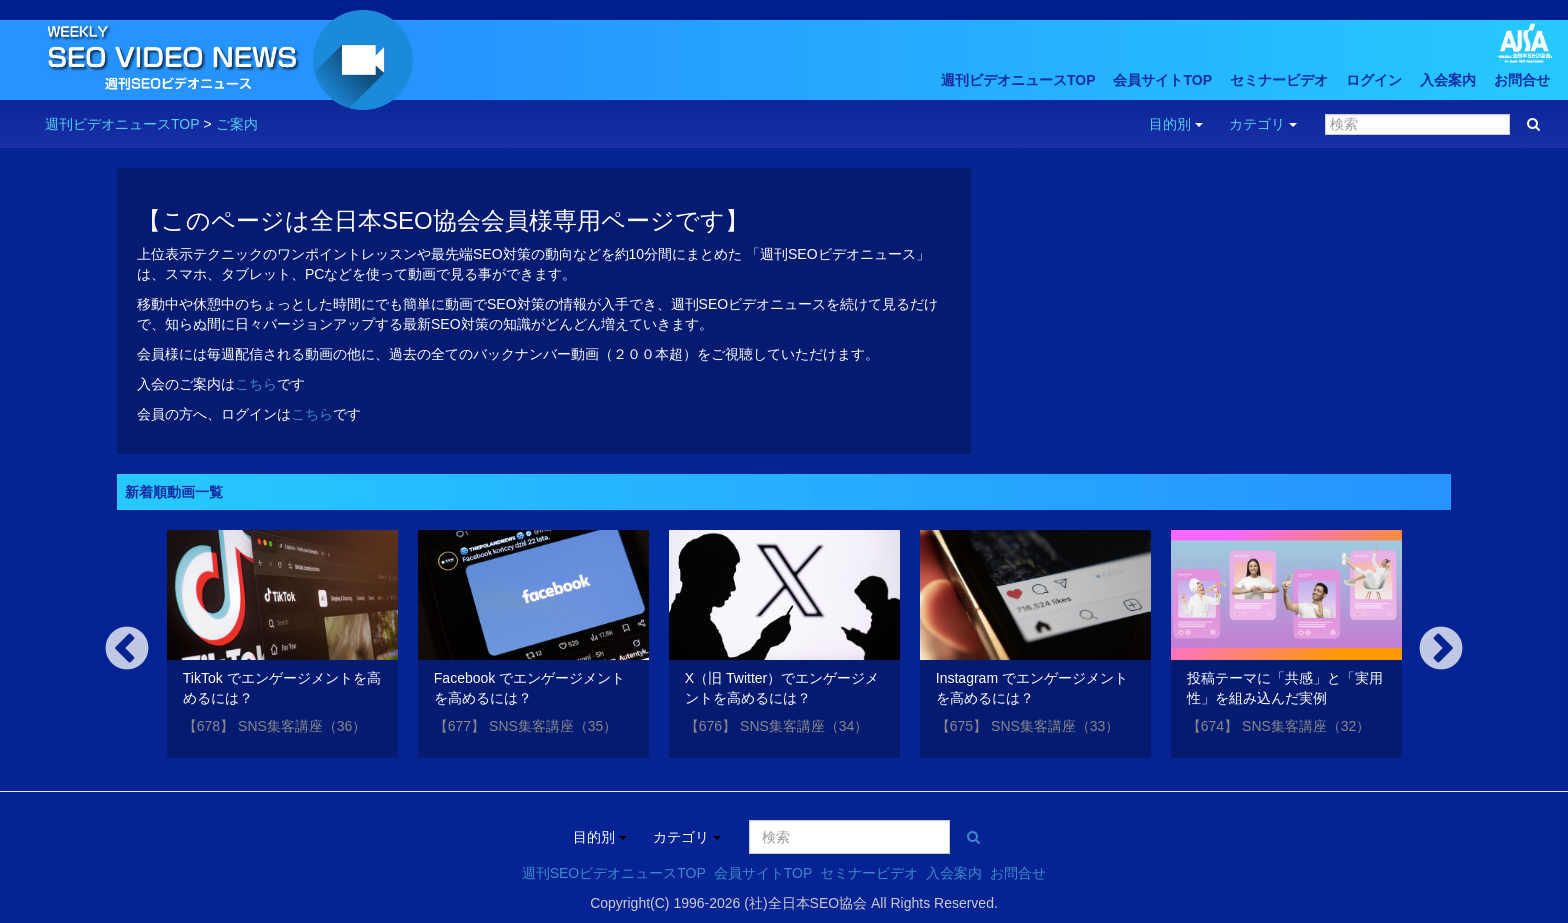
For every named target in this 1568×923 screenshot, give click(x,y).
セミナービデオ (1279, 80)
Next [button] (1441, 650)
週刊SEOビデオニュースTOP (614, 873)
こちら (256, 384)
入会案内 (1448, 80)
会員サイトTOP (1162, 80)
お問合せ (1522, 80)
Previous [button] (127, 650)
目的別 (1176, 124)
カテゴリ (1263, 124)
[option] (282, 647)
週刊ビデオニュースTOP (1018, 80)
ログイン (1374, 80)
